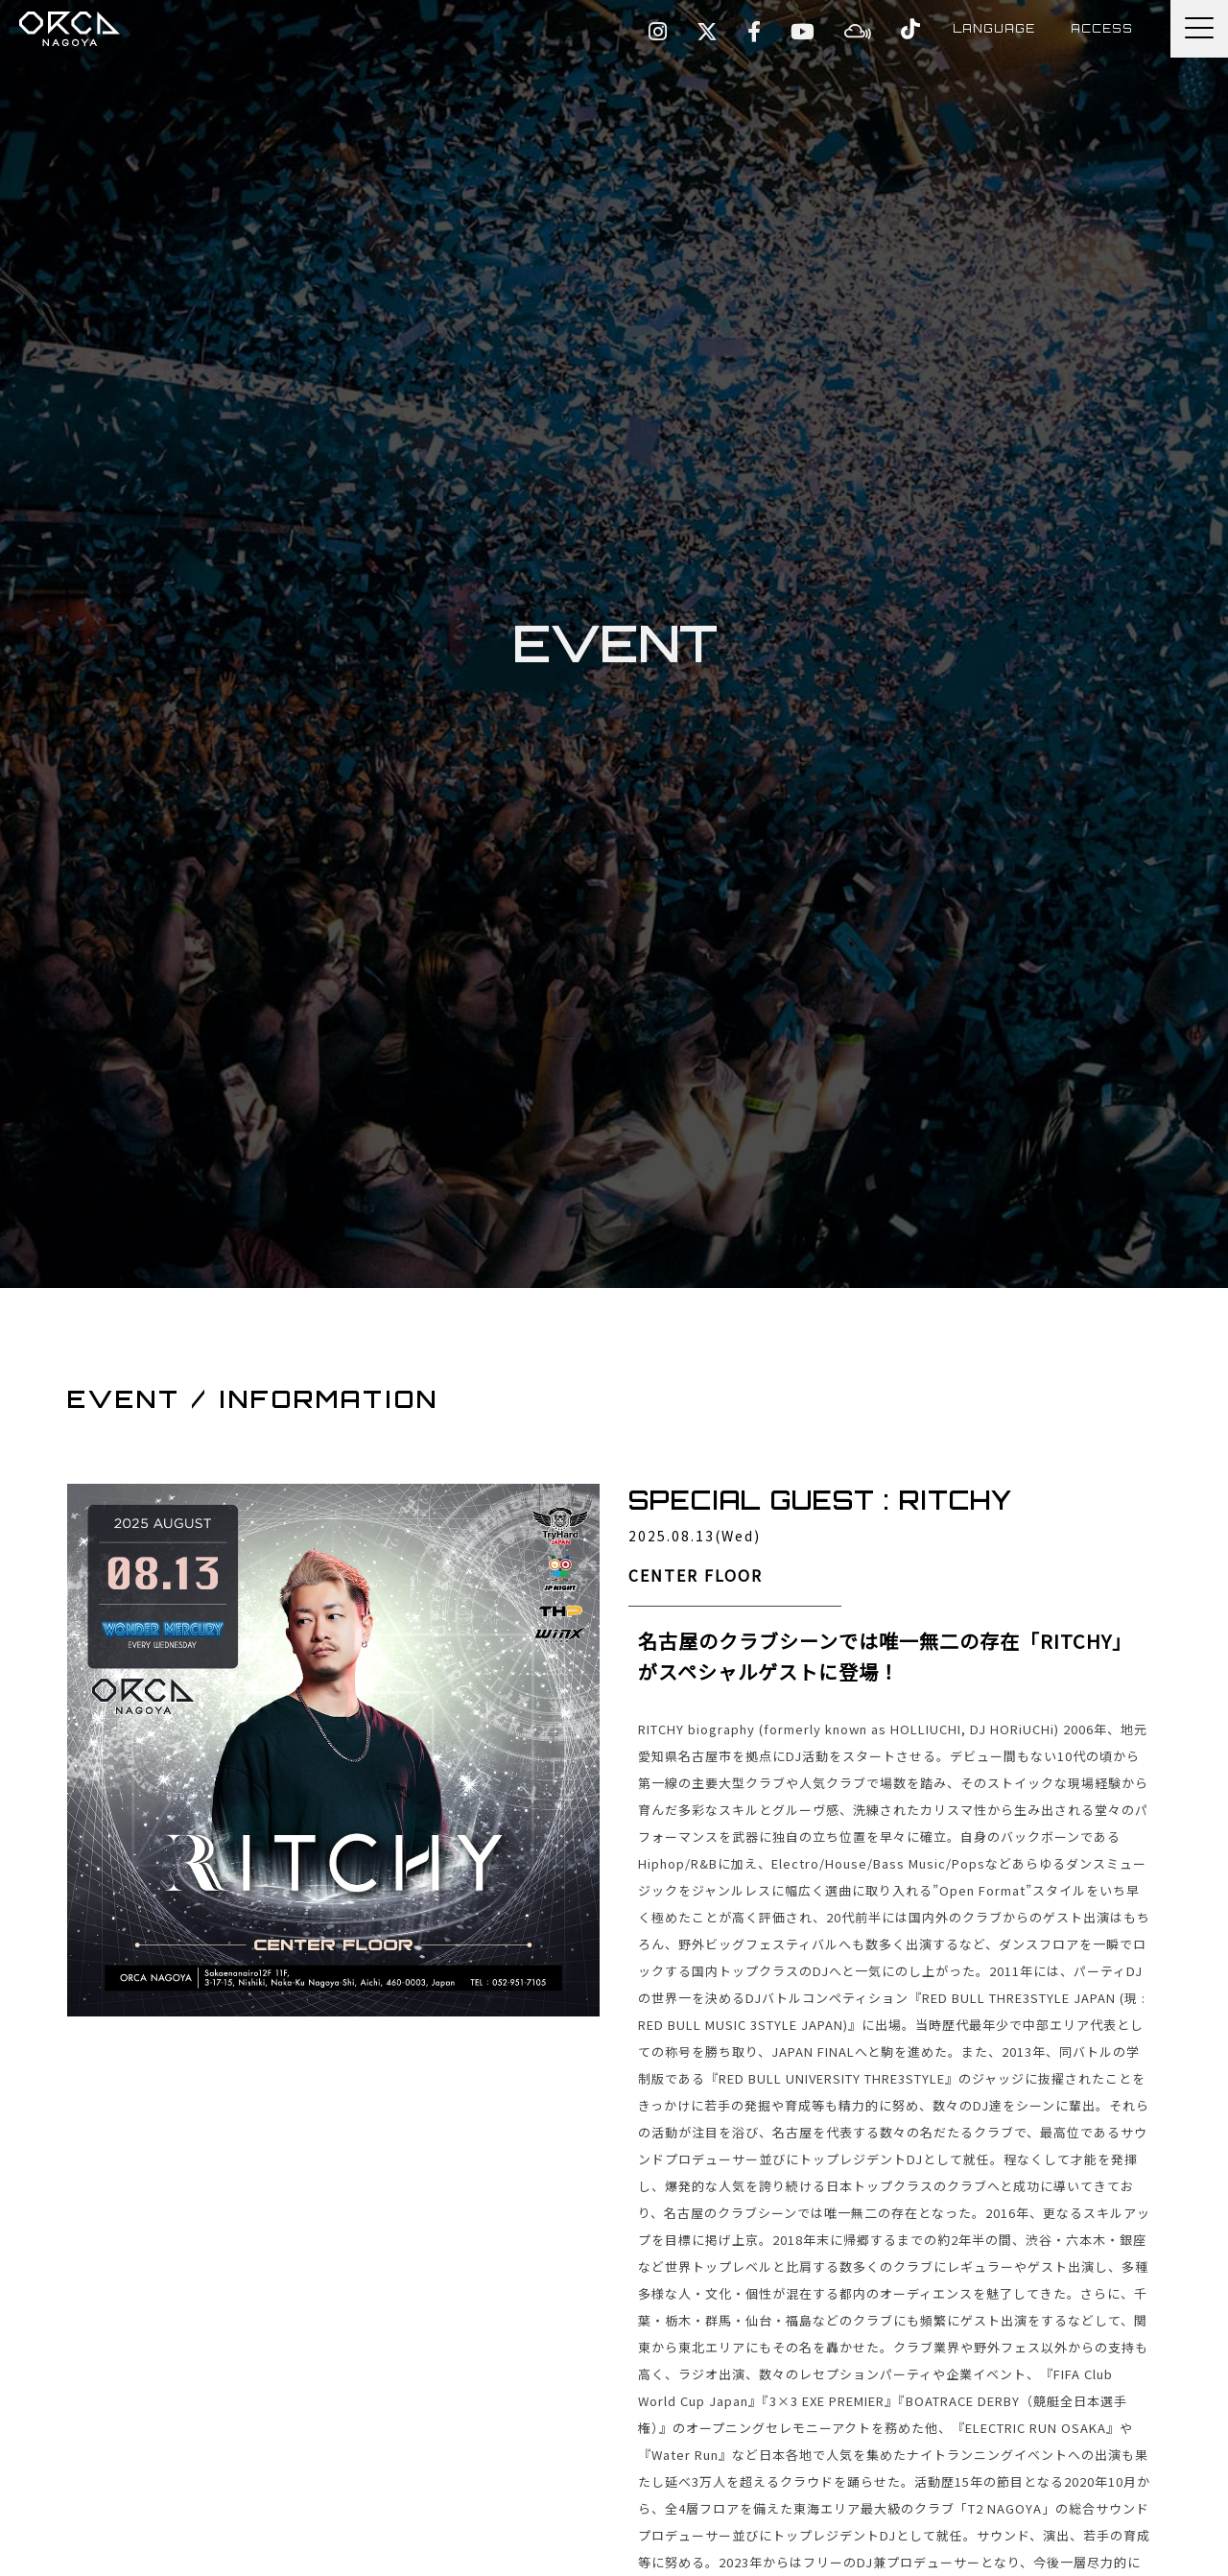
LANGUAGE (982, 28)
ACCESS (1099, 28)
